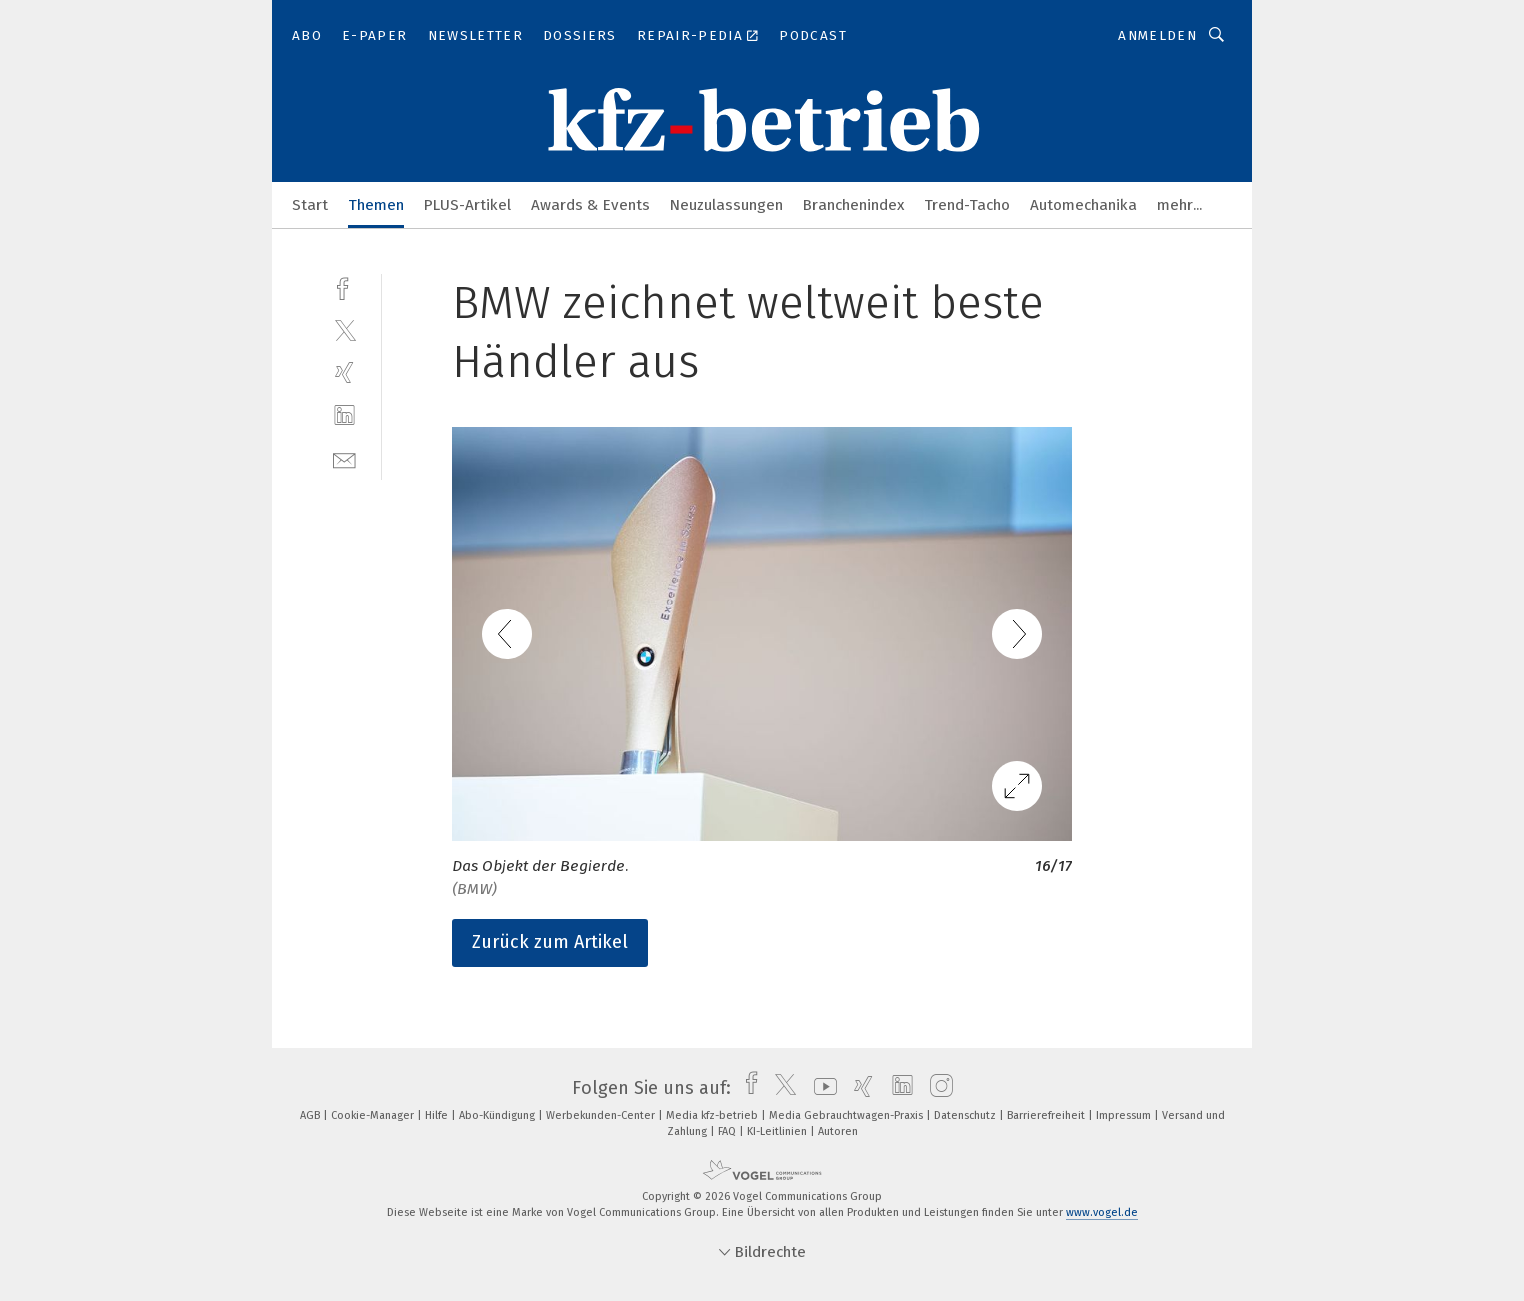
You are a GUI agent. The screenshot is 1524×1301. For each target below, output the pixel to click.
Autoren (838, 1131)
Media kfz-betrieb (713, 1115)
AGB (311, 1115)
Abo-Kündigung (498, 1115)
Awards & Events (590, 205)
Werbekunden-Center (602, 1115)
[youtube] (820, 1088)
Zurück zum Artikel (550, 942)
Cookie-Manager (374, 1115)
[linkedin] (344, 415)
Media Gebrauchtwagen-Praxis (847, 1115)
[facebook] (344, 286)
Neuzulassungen (726, 205)
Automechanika (1083, 205)
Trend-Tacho (967, 205)
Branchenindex (853, 205)
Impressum (1125, 1115)
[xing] (344, 372)
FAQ (728, 1131)
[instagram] (936, 1088)
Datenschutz (966, 1115)
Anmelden (1157, 35)
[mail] (344, 458)
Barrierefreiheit (1047, 1115)
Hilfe (438, 1115)
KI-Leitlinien (778, 1131)
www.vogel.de (1102, 1212)
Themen (376, 205)
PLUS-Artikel (467, 205)
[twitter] (344, 329)
